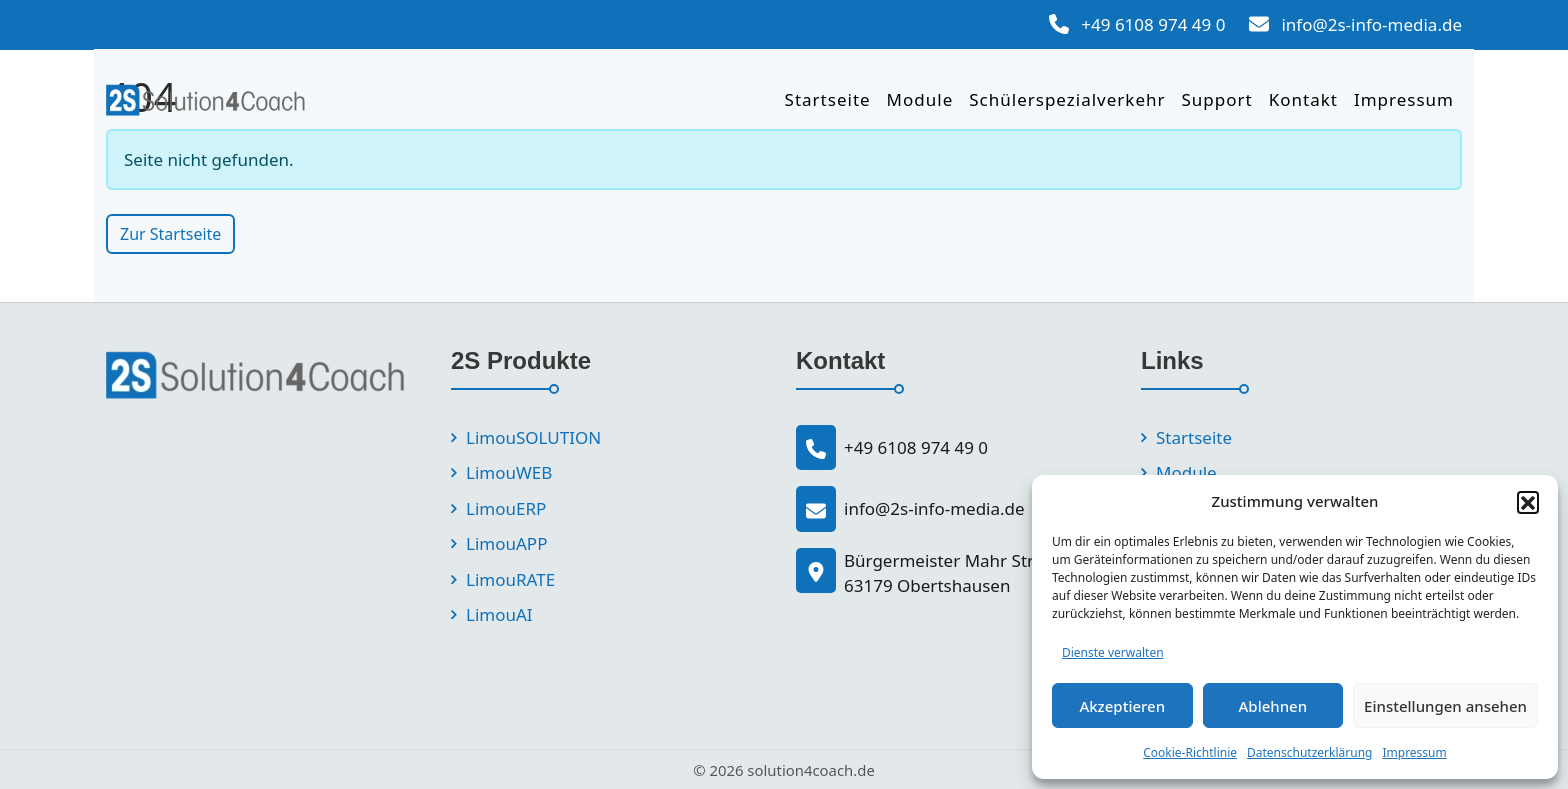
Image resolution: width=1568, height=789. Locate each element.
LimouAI (499, 614)
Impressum (1414, 752)
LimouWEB (509, 472)
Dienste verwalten (1113, 652)
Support (1217, 99)
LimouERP (506, 508)
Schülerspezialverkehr (1067, 99)
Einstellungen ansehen (1445, 706)
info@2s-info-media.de (1371, 24)
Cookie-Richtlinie (1190, 752)
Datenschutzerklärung (1309, 752)
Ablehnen (1273, 706)
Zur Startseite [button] (170, 234)
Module (920, 99)
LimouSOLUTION (533, 437)
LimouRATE (510, 579)
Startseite (828, 99)
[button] (1528, 502)
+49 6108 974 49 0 (1153, 24)
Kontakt (1303, 99)
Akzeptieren (1122, 706)
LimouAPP (506, 543)
